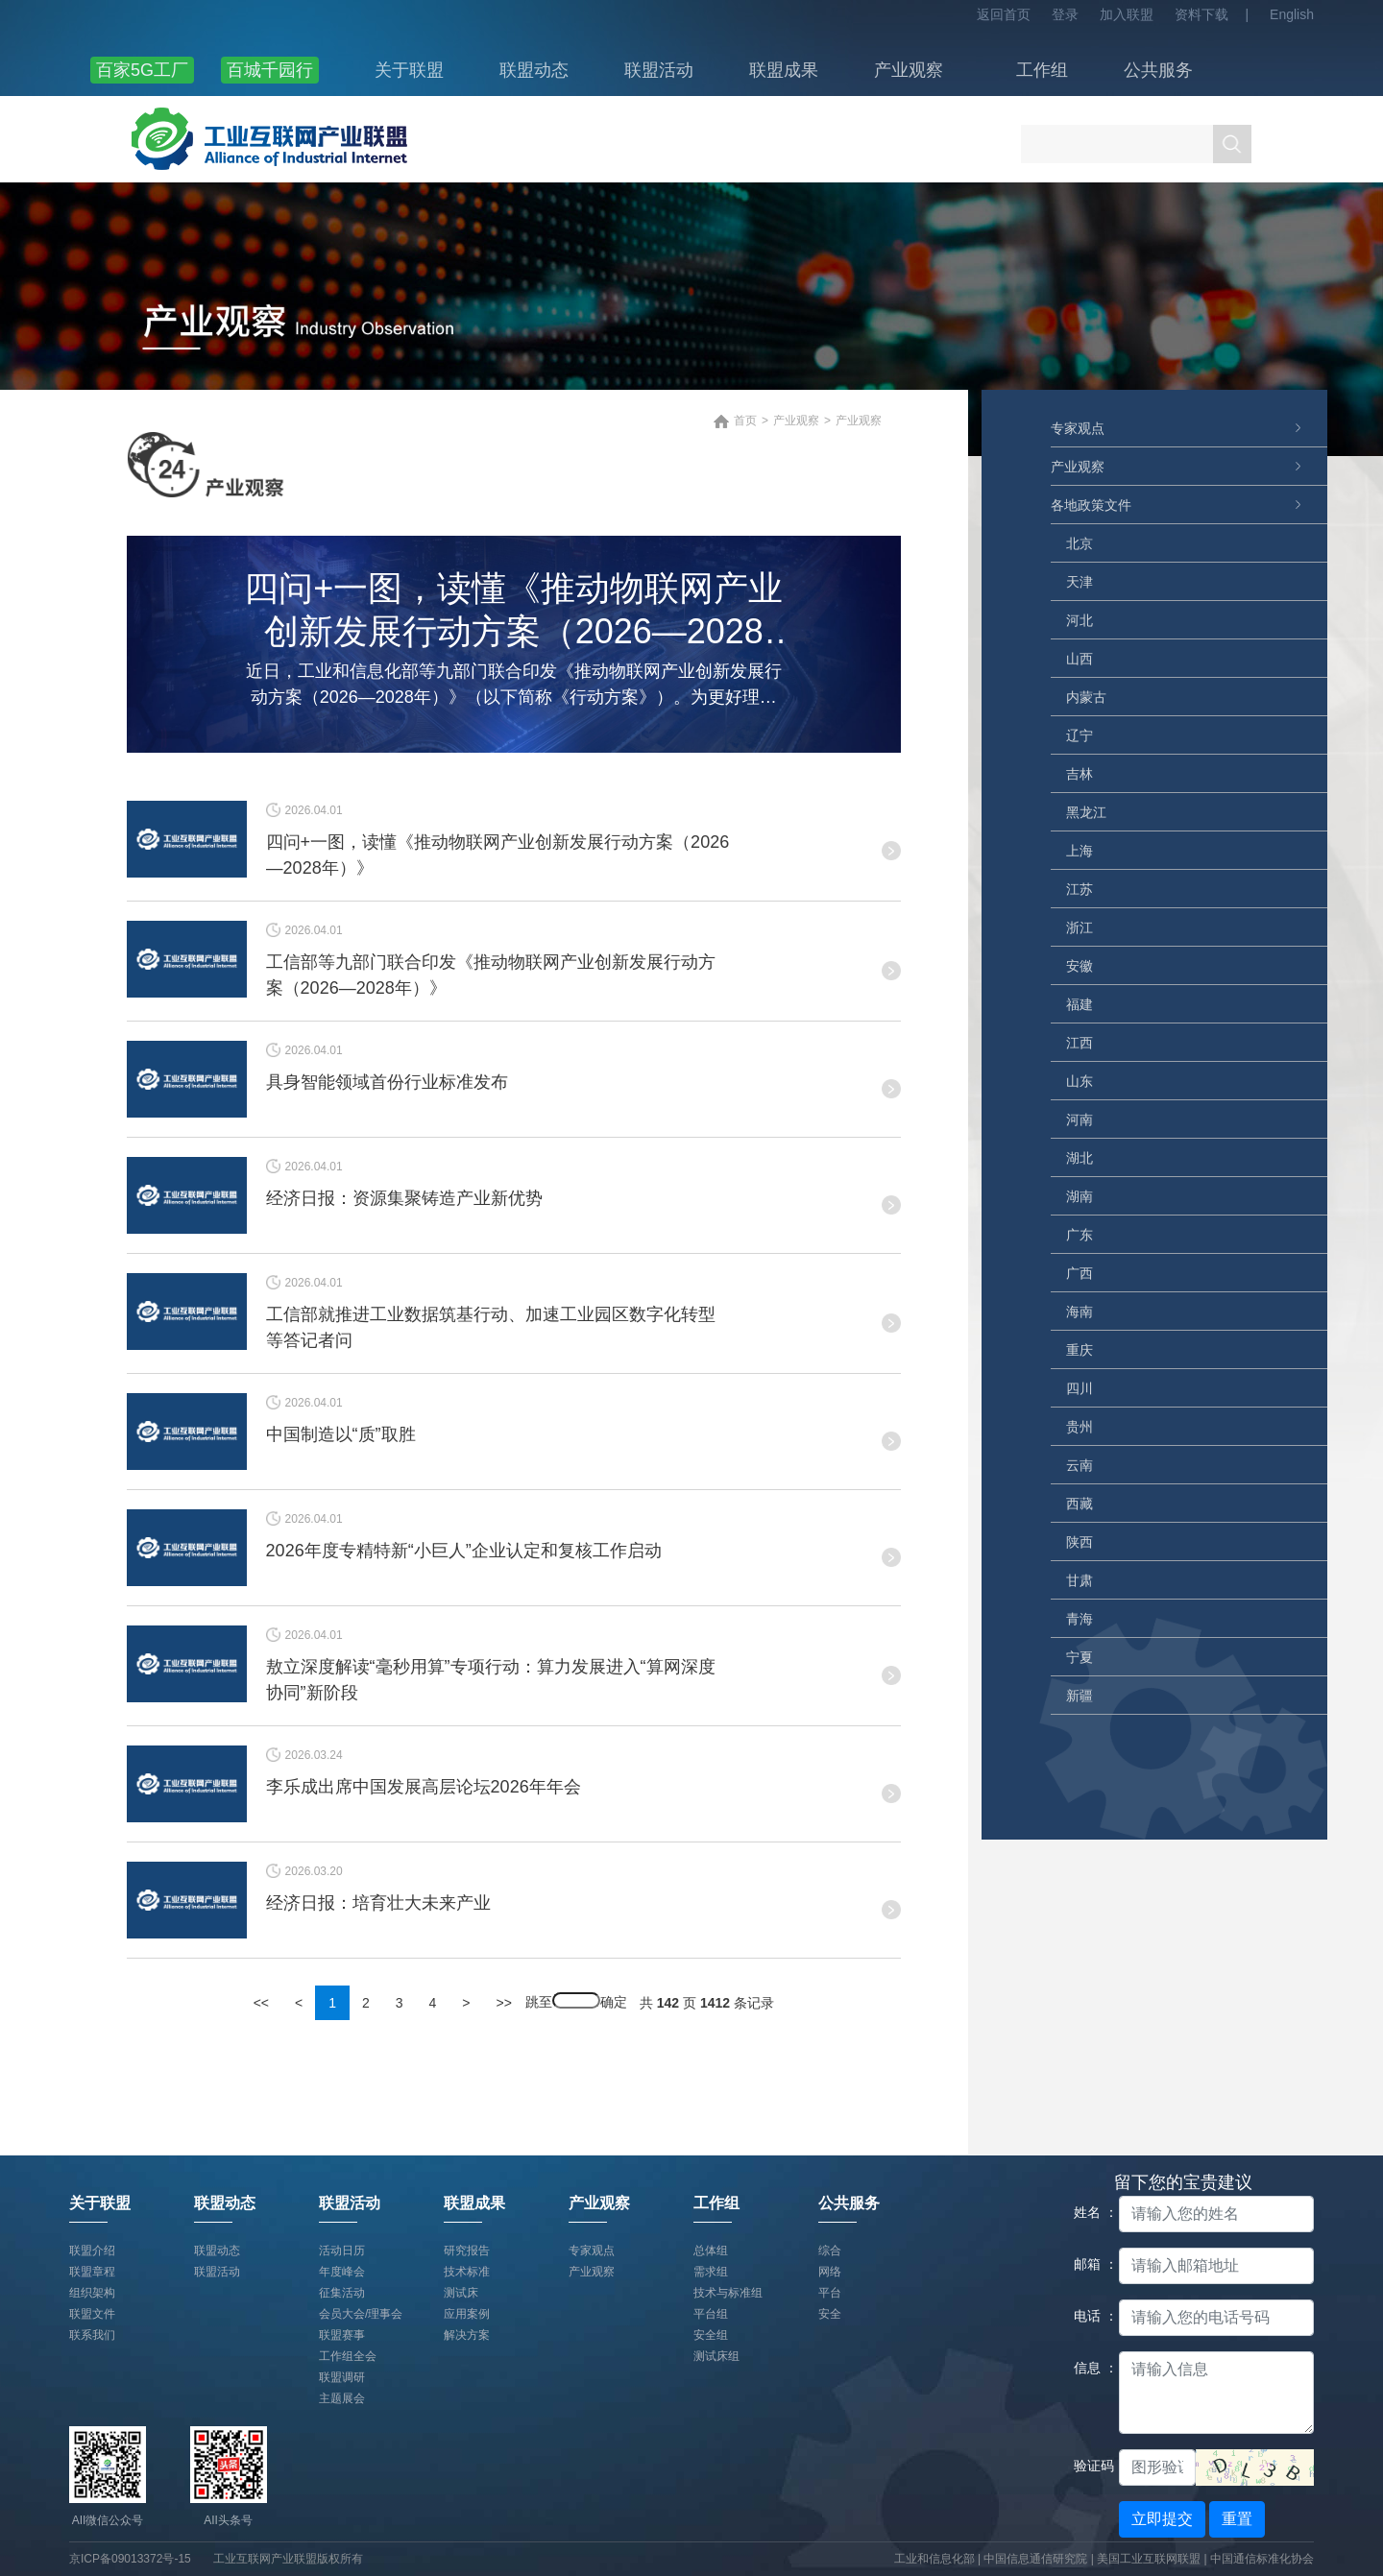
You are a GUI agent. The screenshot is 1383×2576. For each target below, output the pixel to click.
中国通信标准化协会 (1262, 2558)
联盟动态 (534, 70)
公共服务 (1158, 70)
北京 (1079, 543)
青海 (1079, 1618)
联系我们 (92, 2335)
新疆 (1079, 1695)
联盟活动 (658, 70)
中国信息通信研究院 (1036, 2558)
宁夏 (1079, 1657)
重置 (1237, 2519)
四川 (1079, 1388)
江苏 (1079, 889)
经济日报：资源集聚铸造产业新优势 (404, 1198)
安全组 (710, 2335)
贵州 (1079, 1426)
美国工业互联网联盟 (1149, 2558)
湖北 (1079, 1158)
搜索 (1232, 144)
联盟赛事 (342, 2335)
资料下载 (1201, 14)
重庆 (1079, 1350)
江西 (1079, 1042)
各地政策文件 (1091, 505)
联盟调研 (342, 2377)
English (1292, 14)
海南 (1079, 1311)
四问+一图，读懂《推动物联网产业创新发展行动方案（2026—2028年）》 (513, 613)
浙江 (1079, 927)
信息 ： (1089, 2367)
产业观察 (908, 70)
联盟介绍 (92, 2250)
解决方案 (467, 2335)
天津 (1079, 582)
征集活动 (342, 2292)
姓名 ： (1089, 2212)
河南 (1079, 1119)
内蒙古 (1086, 697)
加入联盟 (1126, 14)
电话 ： (1089, 2315)
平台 (829, 2292)
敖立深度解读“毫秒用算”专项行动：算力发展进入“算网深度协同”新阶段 (491, 1679)
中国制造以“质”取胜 (341, 1434)
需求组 (710, 2271)
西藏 (1079, 1503)
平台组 (710, 2314)
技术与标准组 (728, 2292)
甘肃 (1079, 1580)
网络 (829, 2271)
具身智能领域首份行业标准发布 (387, 1082)
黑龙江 (1086, 812)
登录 (1065, 14)
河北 (1079, 620)
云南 (1079, 1465)
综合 (829, 2250)
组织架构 (92, 2292)
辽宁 (1079, 735)
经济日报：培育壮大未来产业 (378, 1903)
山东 (1079, 1081)
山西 (1079, 658)
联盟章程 (92, 2271)
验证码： (1089, 2465)
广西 (1079, 1273)
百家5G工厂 (142, 70)
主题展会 (342, 2398)
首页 (745, 420)
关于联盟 (409, 70)
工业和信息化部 (934, 2558)
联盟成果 (783, 70)
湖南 (1079, 1196)
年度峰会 (342, 2271)
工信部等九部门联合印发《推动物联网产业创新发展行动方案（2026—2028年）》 (491, 975)
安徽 (1079, 966)
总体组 (710, 2250)
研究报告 (467, 2250)
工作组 (1042, 70)
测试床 (461, 2292)
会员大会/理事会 (360, 2314)
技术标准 (467, 2271)
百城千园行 (270, 70)
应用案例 (467, 2314)
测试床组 (716, 2356)
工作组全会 (347, 2356)
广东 (1079, 1234)
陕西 (1079, 1542)
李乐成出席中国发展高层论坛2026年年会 (423, 1786)
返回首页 (1004, 14)
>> (504, 2002)
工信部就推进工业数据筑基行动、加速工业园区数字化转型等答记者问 (491, 1327)
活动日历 (342, 2250)
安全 (829, 2314)
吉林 (1079, 774)
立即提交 (1162, 2519)
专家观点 (1077, 428)
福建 (1079, 1004)
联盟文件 (92, 2314)
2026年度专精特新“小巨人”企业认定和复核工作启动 (464, 1550)
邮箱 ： (1089, 2264)
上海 (1079, 850)
